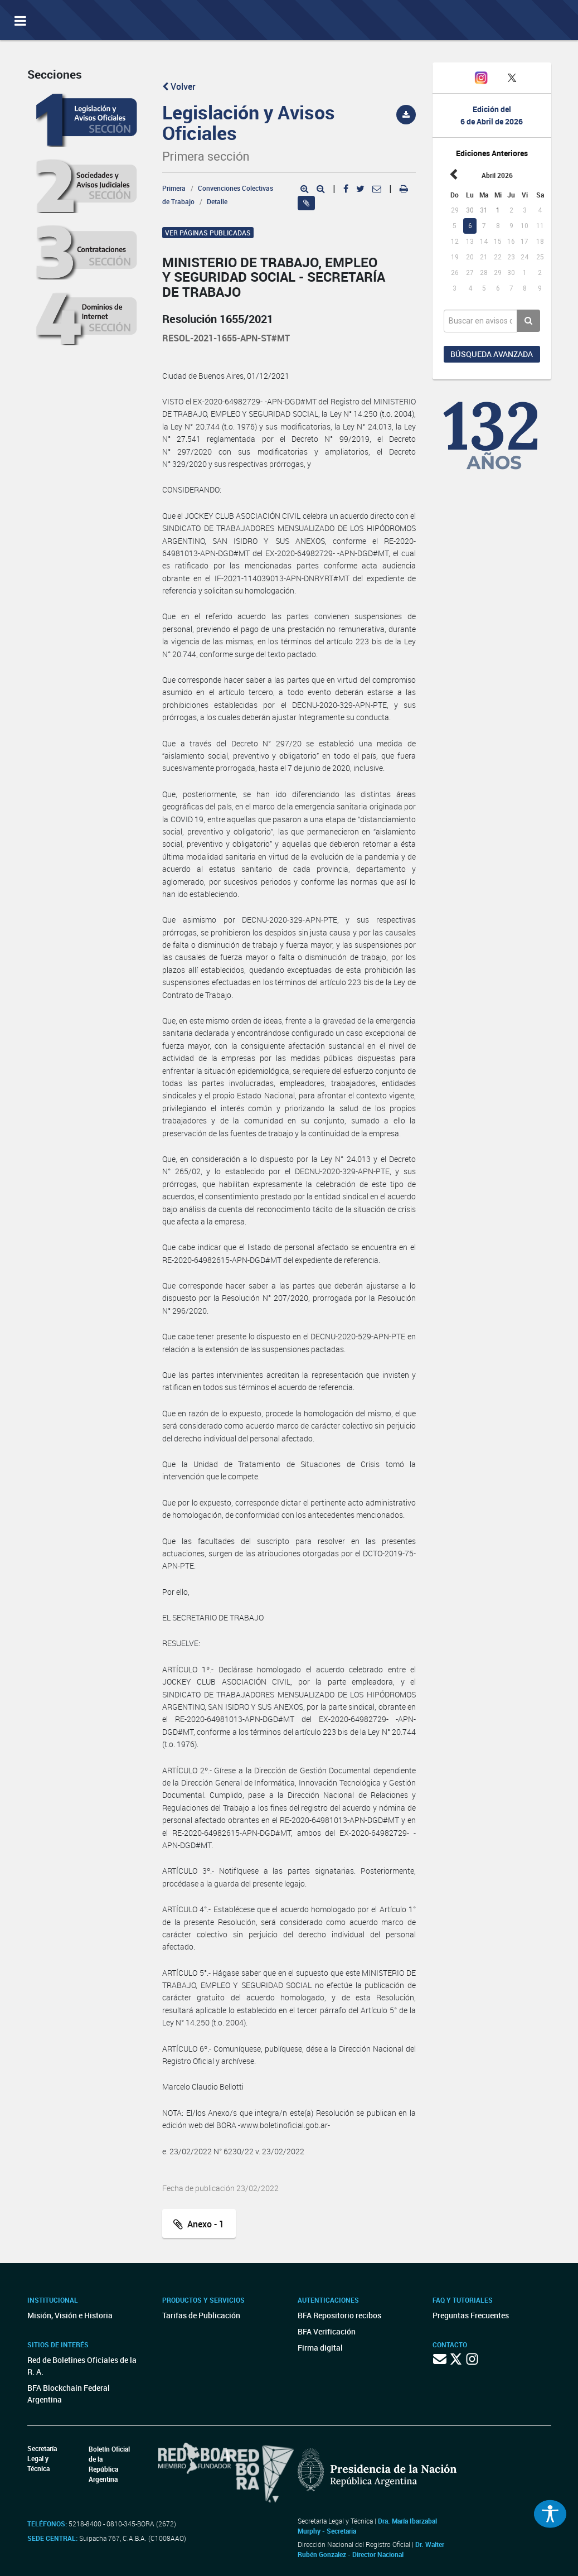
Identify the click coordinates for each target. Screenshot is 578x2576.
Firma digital (320, 2347)
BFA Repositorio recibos (339, 2315)
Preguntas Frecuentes (471, 2315)
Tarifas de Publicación (201, 2315)
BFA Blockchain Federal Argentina (68, 2393)
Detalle (217, 201)
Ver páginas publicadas (208, 232)
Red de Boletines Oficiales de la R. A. (82, 2366)
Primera (174, 188)
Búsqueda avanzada (491, 354)
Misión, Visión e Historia (70, 2315)
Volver (179, 86)
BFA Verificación (327, 2331)
